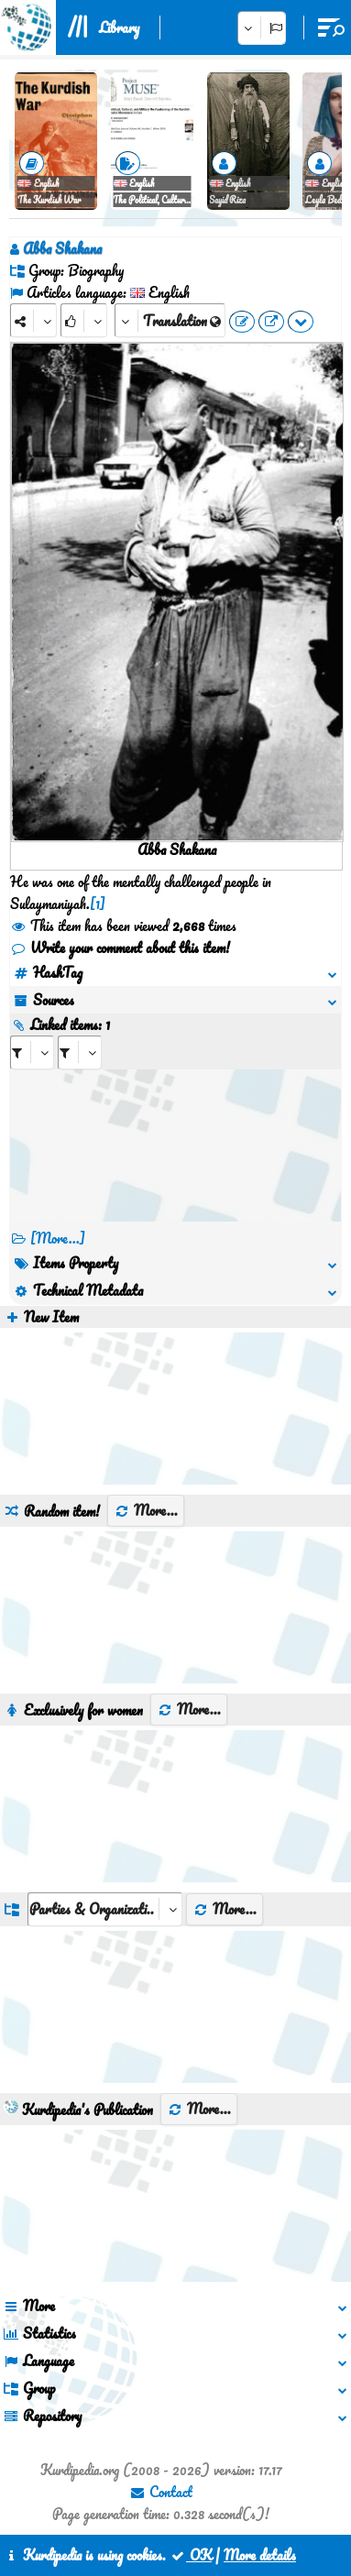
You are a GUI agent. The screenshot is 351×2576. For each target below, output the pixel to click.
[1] (97, 904)
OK (191, 2555)
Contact (160, 2492)
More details (260, 2555)
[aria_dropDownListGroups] (104, 1909)
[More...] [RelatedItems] (57, 1238)
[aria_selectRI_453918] (32, 1052)
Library (119, 27)
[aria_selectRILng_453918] (80, 1052)
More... (146, 1510)
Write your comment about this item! (120, 948)
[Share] (33, 320)
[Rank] (83, 320)
